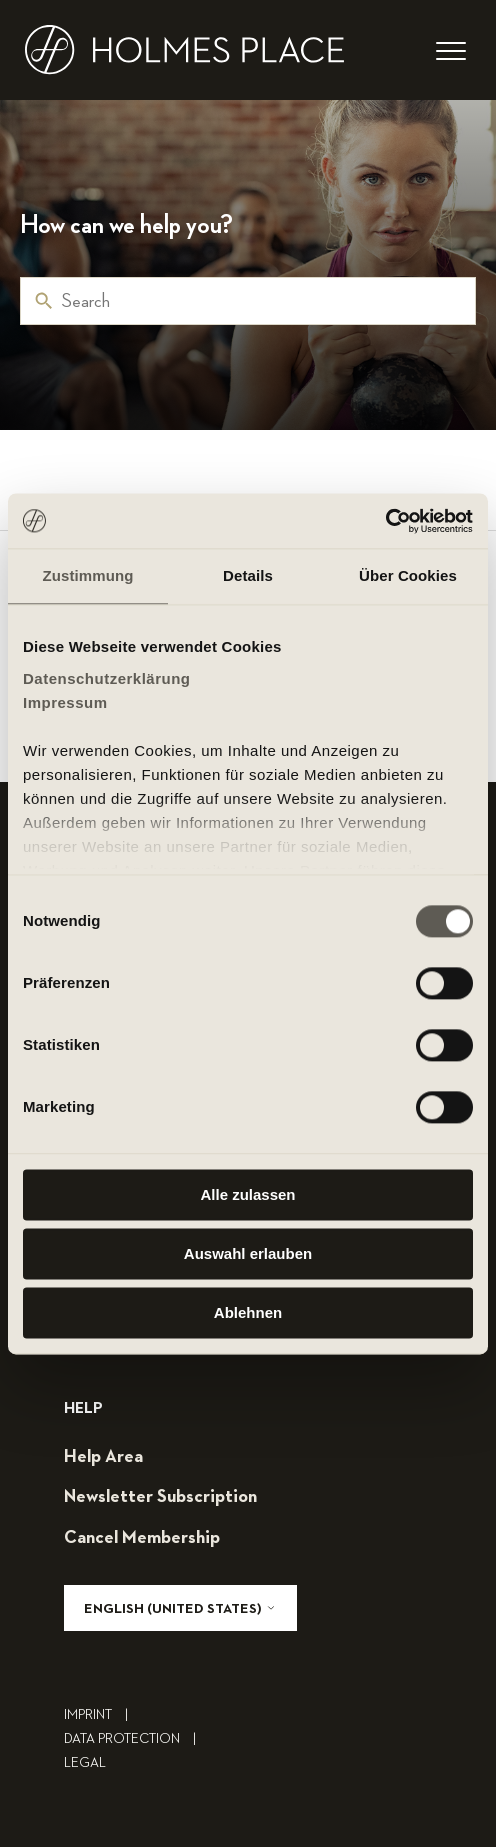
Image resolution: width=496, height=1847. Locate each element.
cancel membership (142, 1538)
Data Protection (135, 1739)
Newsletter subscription (160, 1497)
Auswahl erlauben (248, 1253)
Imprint (101, 1715)
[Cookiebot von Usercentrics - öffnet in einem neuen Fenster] (385, 521)
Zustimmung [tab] (88, 575)
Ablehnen (248, 1312)
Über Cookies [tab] (408, 575)
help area (103, 1457)
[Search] (248, 301)
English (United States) (180, 1608)
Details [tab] (248, 575)
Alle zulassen (247, 1194)
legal (85, 1763)
